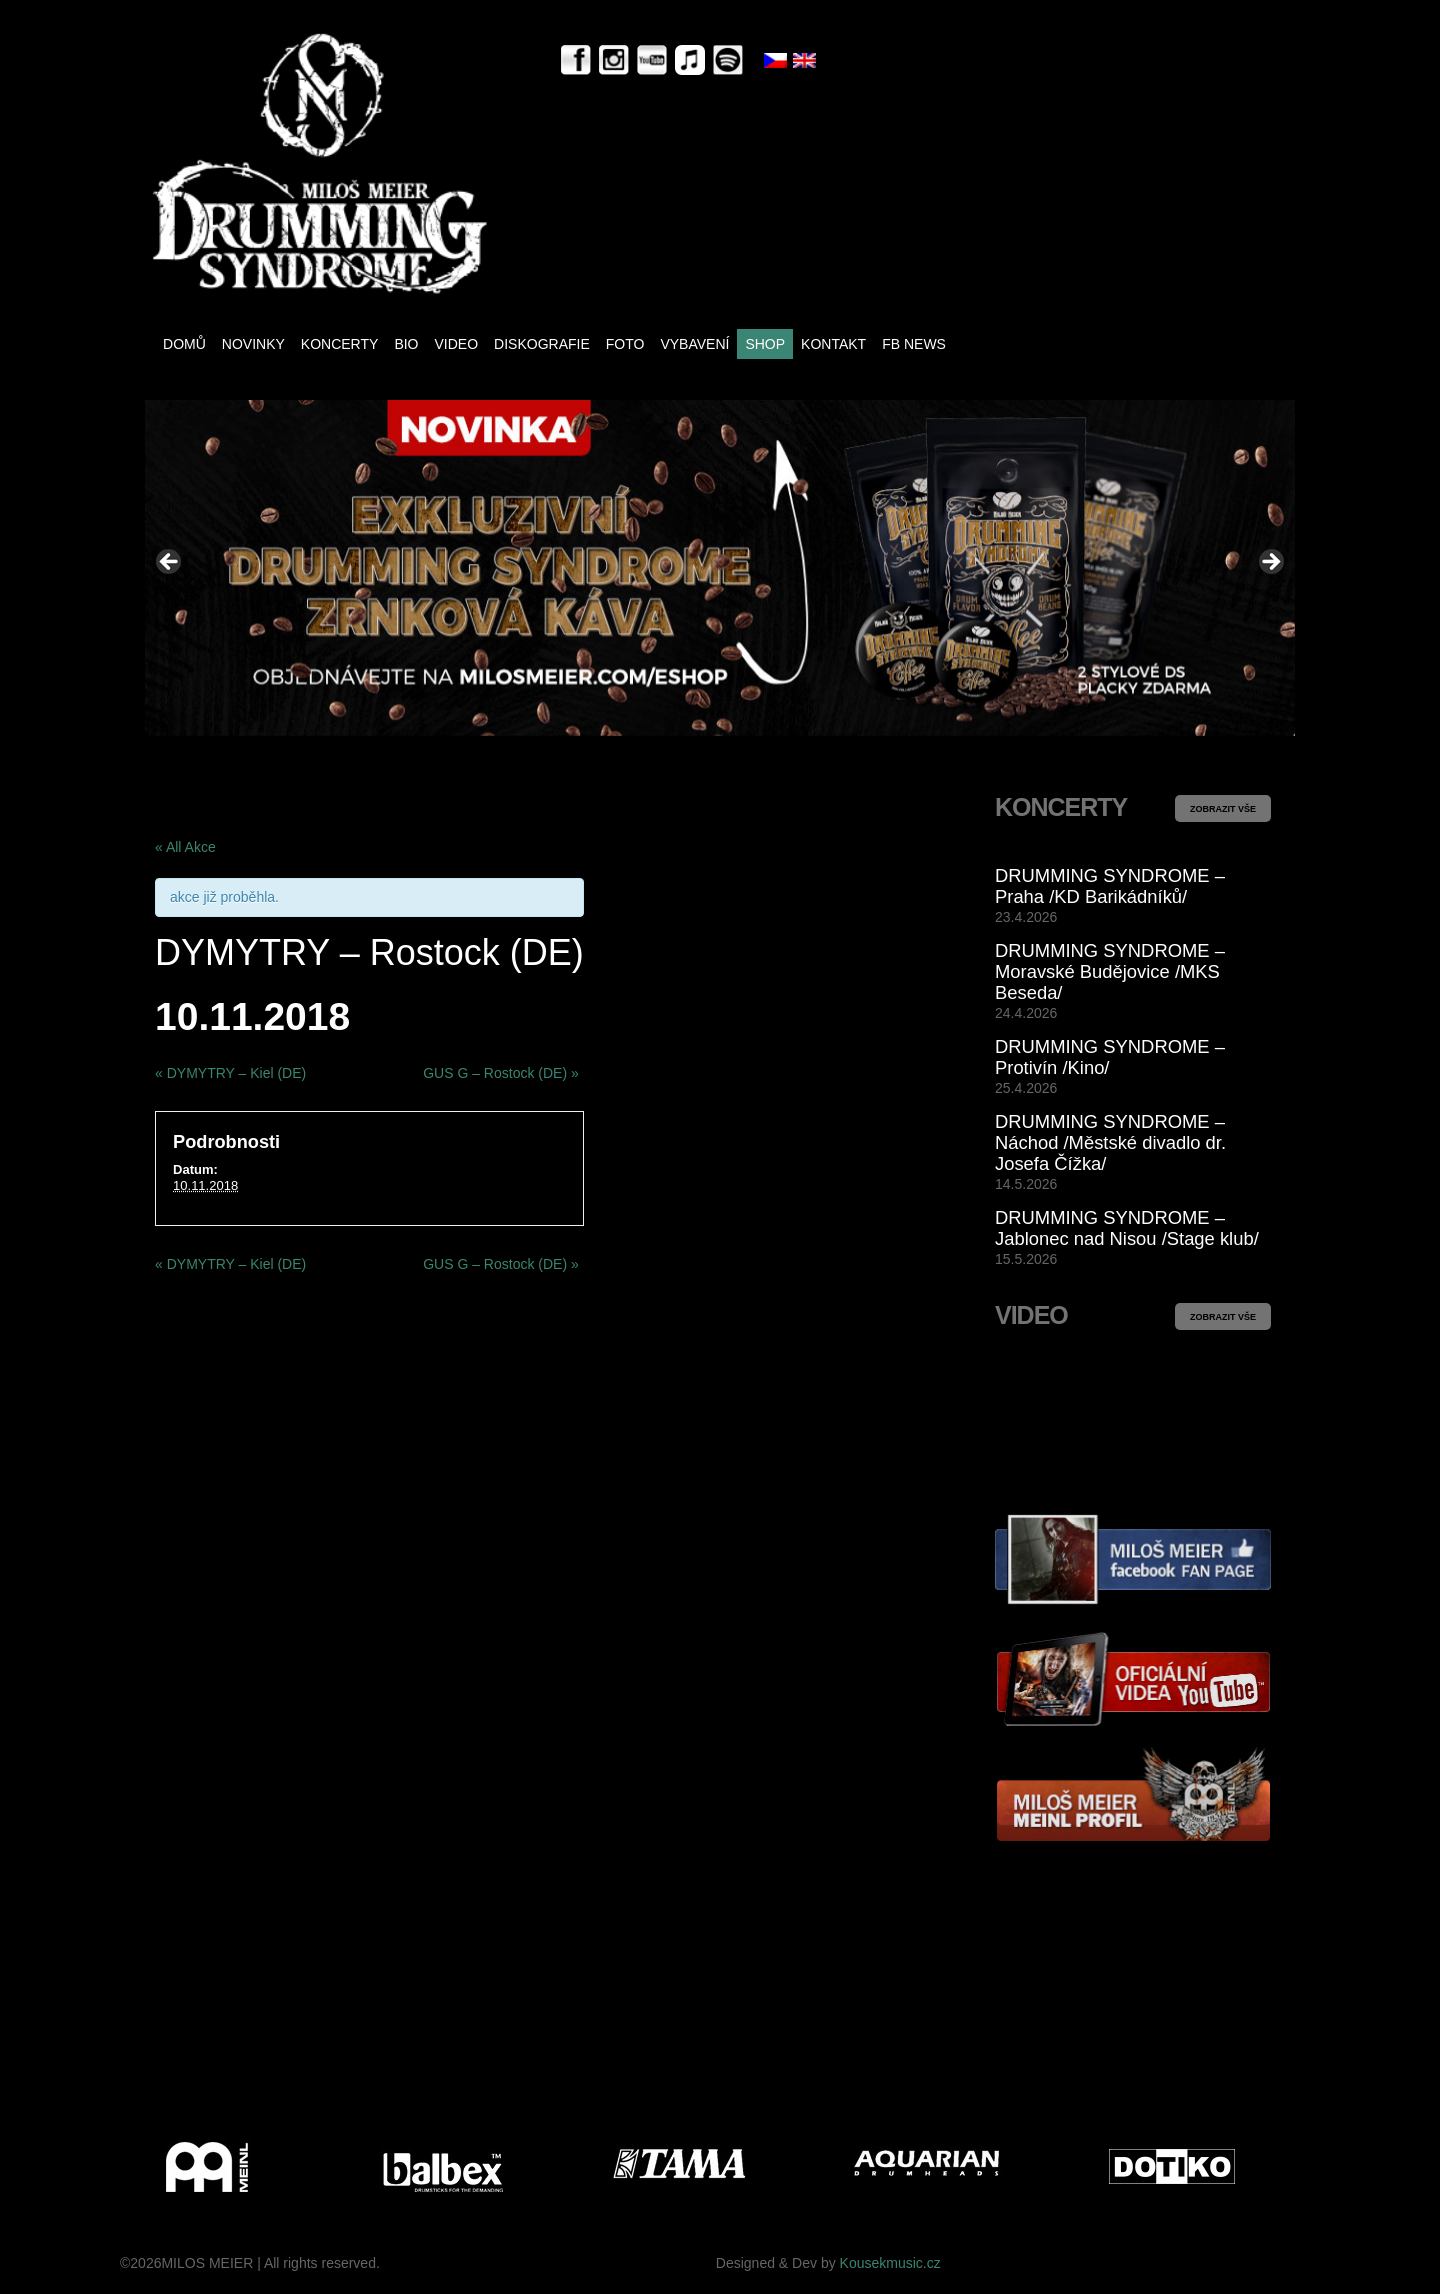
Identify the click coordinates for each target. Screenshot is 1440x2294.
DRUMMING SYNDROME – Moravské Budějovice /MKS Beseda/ (1110, 971)
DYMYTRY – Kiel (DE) (230, 1073)
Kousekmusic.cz (890, 2263)
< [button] (170, 563)
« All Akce (185, 847)
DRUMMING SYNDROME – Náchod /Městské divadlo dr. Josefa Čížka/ (1110, 1142)
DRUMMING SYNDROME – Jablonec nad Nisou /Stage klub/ (1127, 1228)
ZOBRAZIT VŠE (1223, 809)
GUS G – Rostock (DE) (501, 1073)
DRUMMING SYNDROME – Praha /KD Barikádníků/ (1110, 886)
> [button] (1270, 563)
